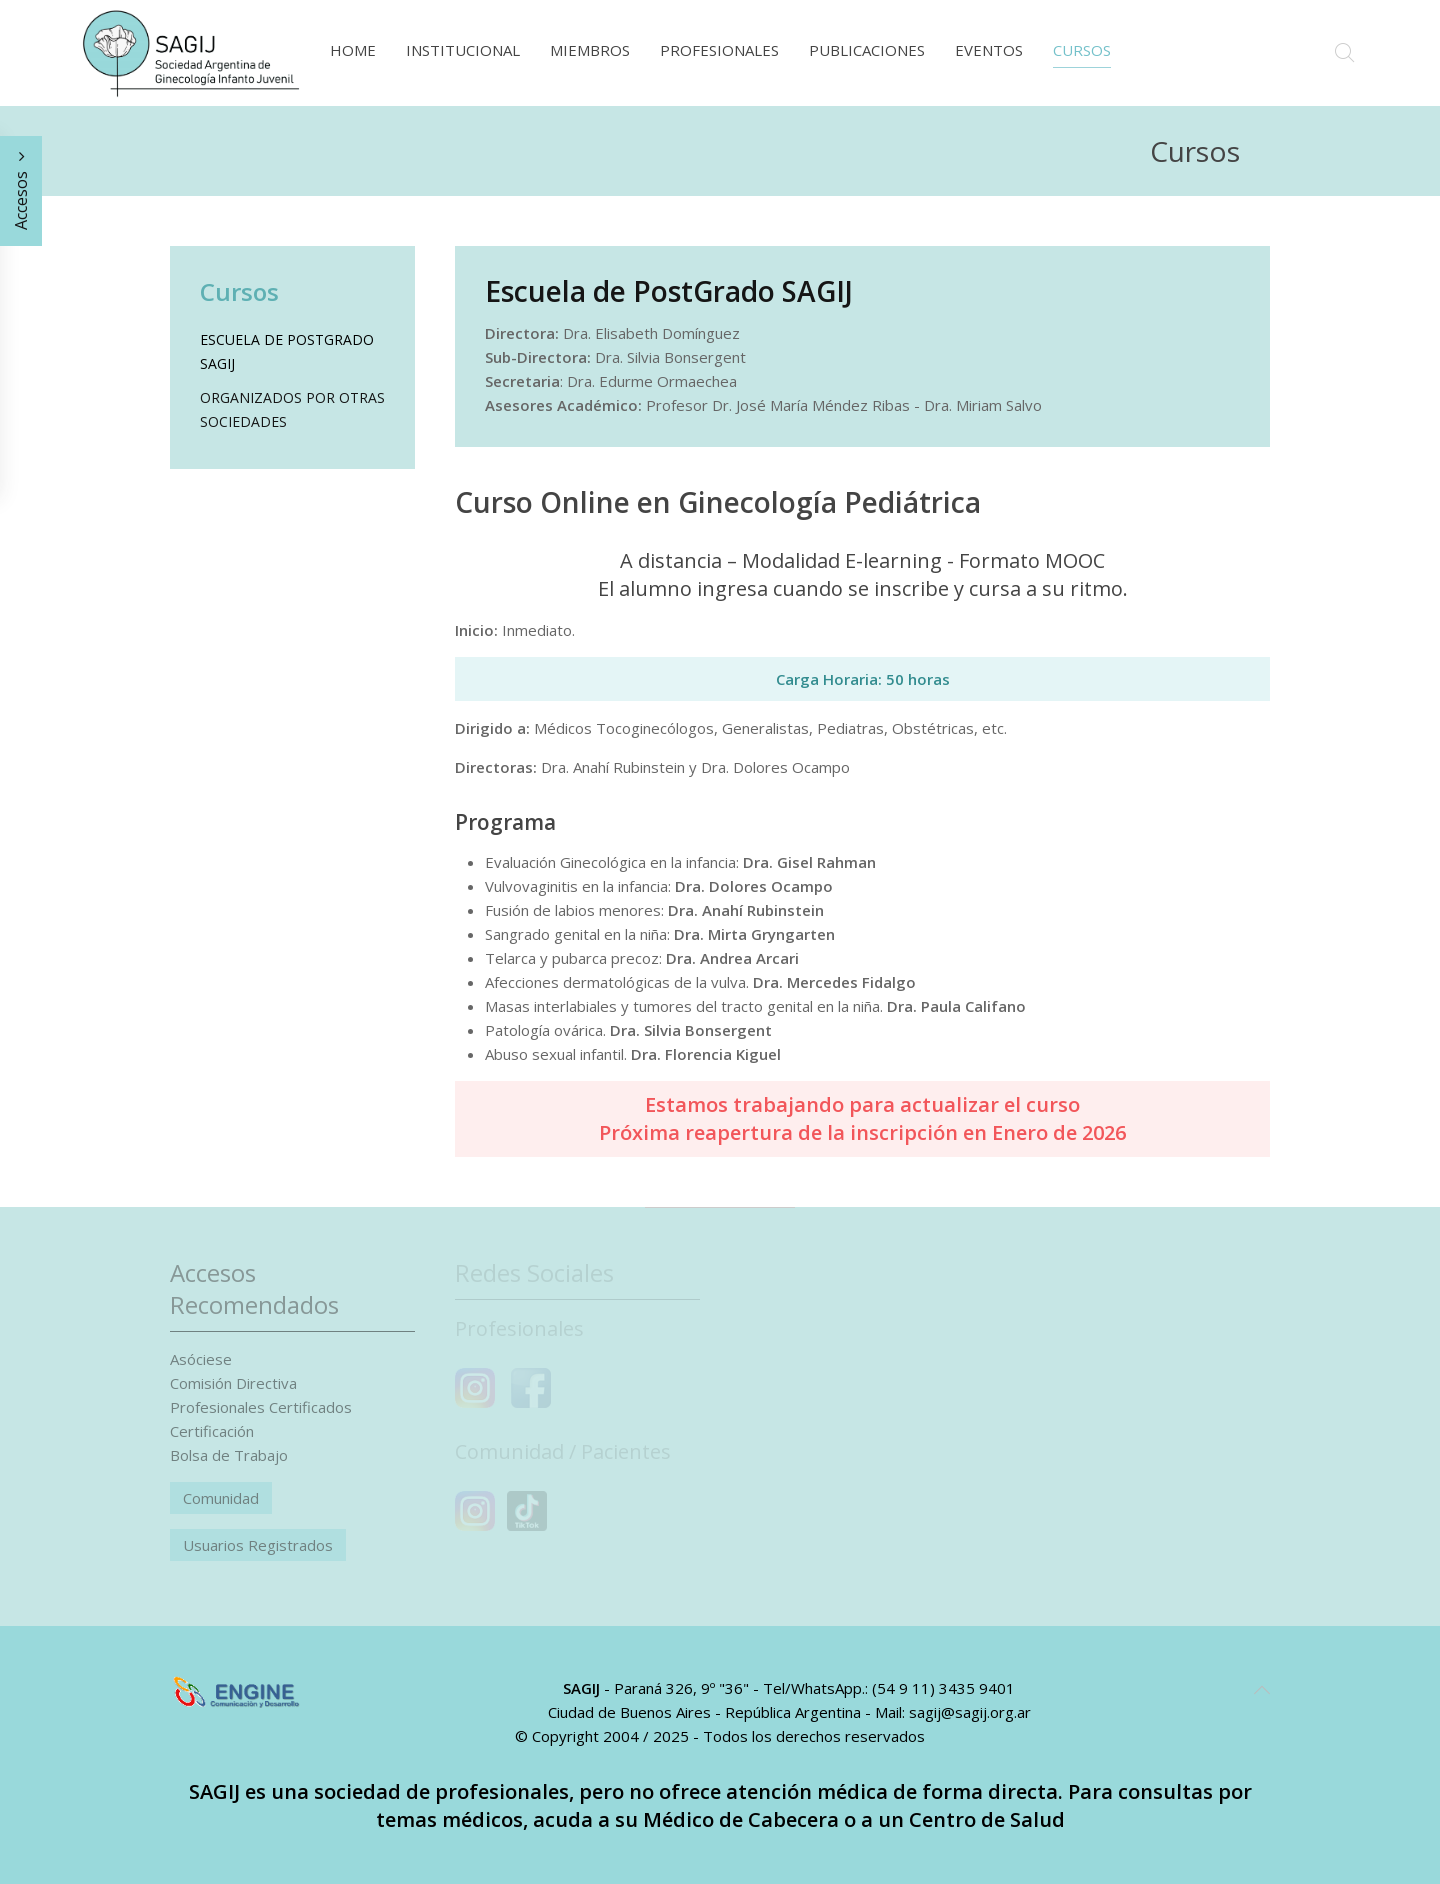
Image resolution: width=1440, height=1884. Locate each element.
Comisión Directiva (233, 1383)
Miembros (590, 50)
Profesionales (719, 50)
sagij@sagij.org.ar (970, 1712)
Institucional (463, 50)
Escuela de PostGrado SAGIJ (287, 351)
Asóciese (201, 1359)
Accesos (21, 191)
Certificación (212, 1431)
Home (353, 50)
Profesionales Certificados (261, 1407)
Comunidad (221, 1498)
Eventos (989, 50)
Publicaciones (867, 50)
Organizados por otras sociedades (292, 409)
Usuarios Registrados (258, 1545)
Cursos (1082, 50)
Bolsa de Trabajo (229, 1455)
